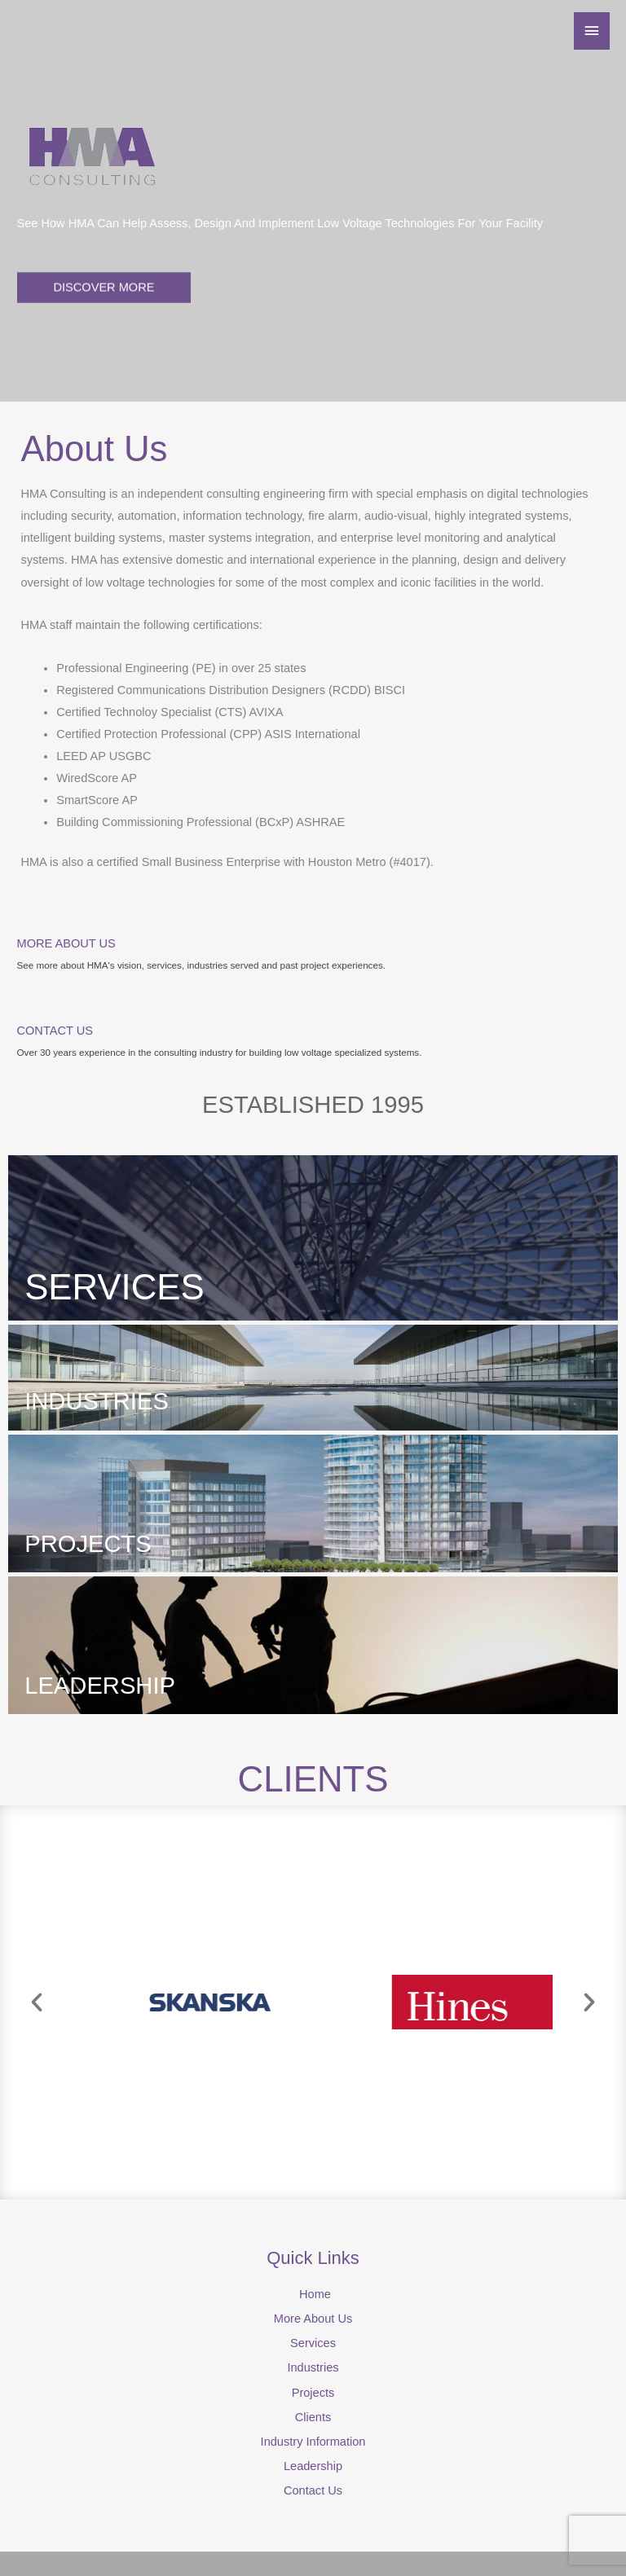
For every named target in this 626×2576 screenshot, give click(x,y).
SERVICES (114, 1287)
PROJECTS (88, 1544)
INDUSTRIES (96, 1401)
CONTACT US (55, 1030)
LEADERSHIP (99, 1686)
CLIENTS (313, 1779)
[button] (36, 2002)
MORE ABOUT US (66, 943)
